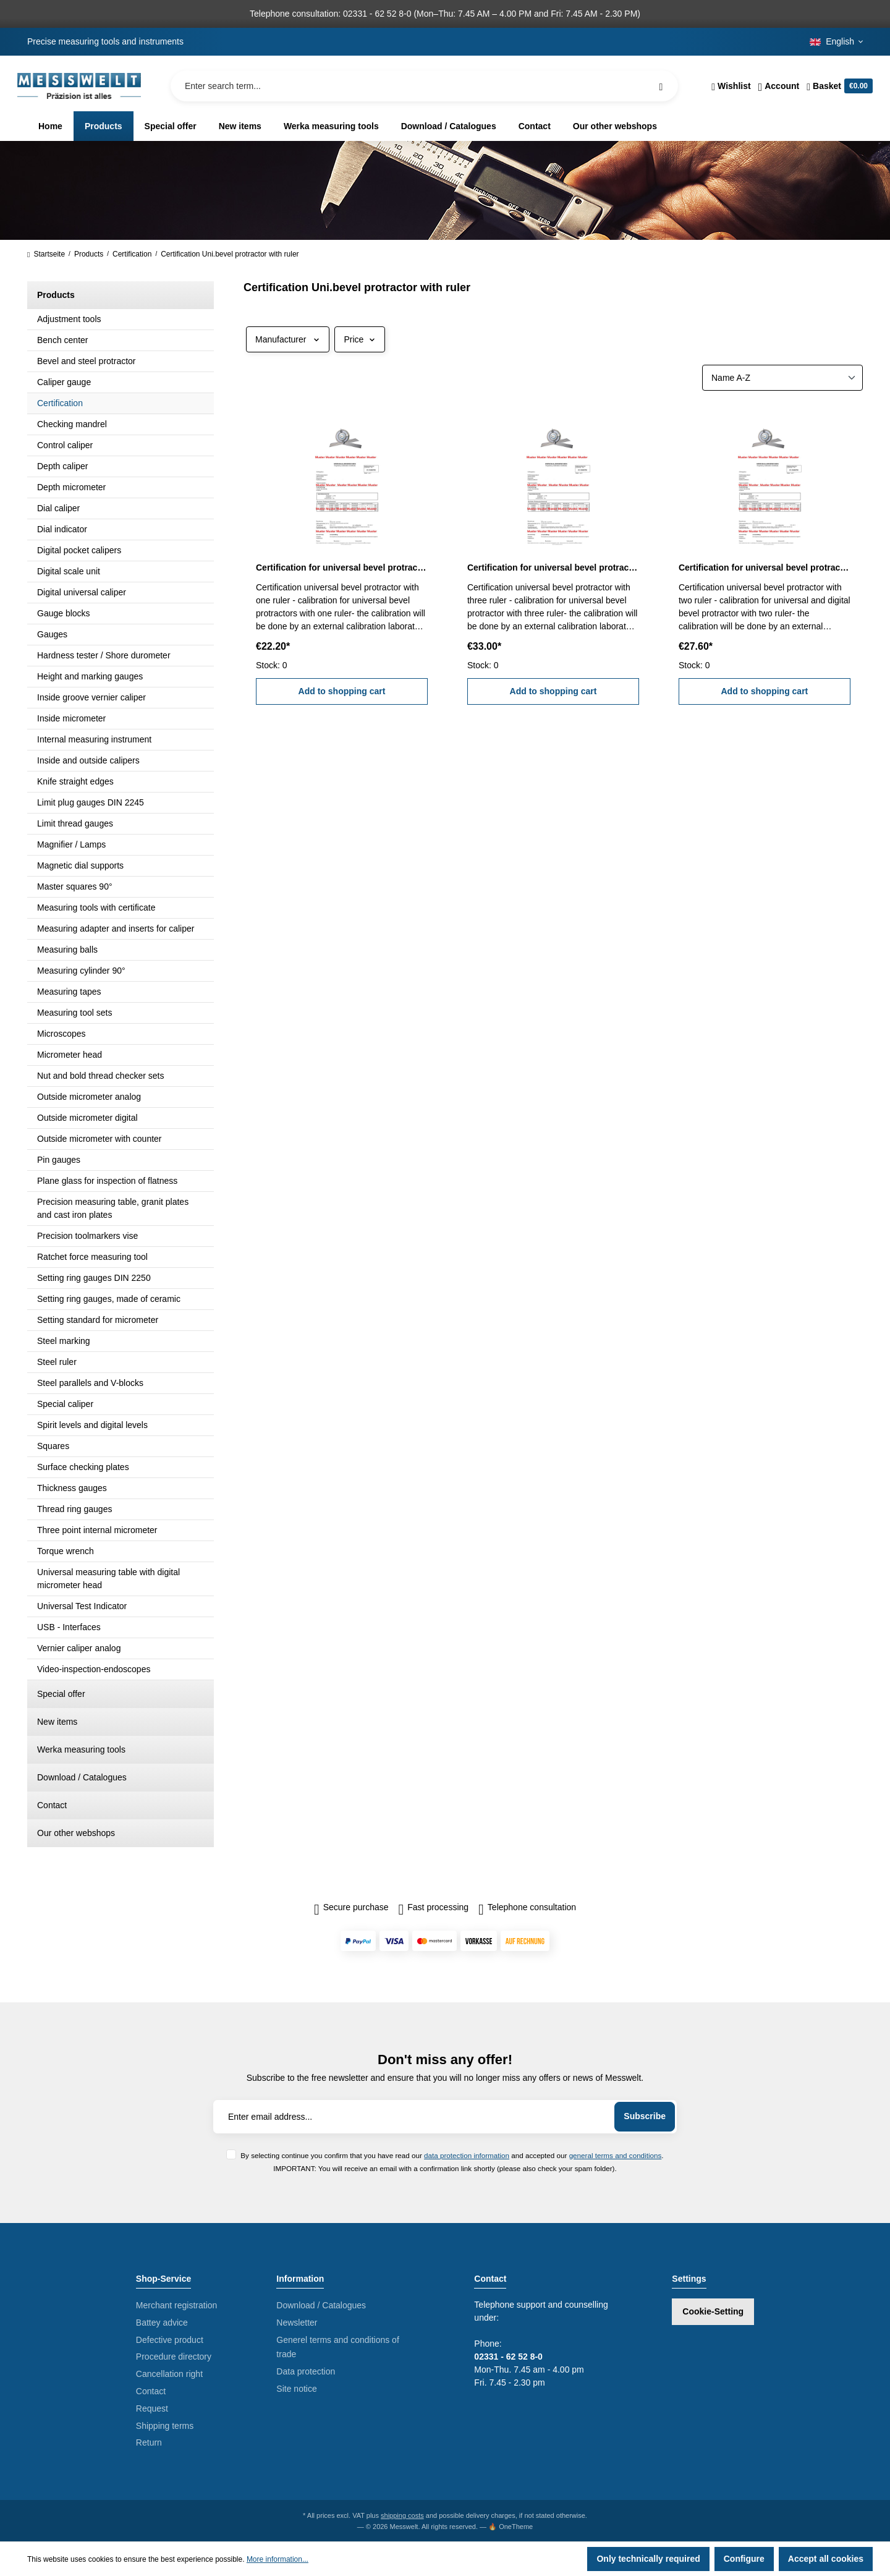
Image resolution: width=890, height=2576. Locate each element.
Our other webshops (76, 1833)
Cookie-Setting (713, 2311)
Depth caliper (62, 466)
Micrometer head (69, 1055)
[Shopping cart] (838, 86)
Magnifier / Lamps (71, 844)
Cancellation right (169, 2374)
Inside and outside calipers (88, 760)
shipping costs (402, 2515)
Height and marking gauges (90, 676)
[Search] (660, 86)
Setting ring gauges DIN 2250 (94, 1278)
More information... (277, 2559)
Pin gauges (58, 1160)
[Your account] (779, 86)
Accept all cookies (825, 2559)
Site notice (296, 2389)
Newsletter (296, 2322)
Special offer (61, 1694)
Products (56, 295)
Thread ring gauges (74, 1509)
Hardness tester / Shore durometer (104, 655)
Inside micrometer (71, 718)
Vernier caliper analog (79, 1648)
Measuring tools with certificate (96, 907)
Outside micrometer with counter (99, 1139)
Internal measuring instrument (94, 739)
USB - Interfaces (69, 1627)
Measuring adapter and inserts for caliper (115, 928)
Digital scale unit (68, 571)
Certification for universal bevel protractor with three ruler (553, 567)
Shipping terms (164, 2426)
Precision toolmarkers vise (87, 1236)
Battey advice (162, 2322)
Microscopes (61, 1034)
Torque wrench (65, 1551)
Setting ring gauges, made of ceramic (108, 1299)
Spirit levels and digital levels (92, 1425)
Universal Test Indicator (82, 1606)
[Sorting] (782, 378)
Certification (60, 403)
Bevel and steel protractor (86, 361)
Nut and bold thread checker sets (100, 1076)
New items (57, 1722)
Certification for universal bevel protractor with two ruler (764, 567)
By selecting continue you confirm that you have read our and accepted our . (451, 2155)
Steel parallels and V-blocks (90, 1383)
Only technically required (648, 2559)
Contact (52, 1805)
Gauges (52, 634)
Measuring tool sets (74, 1013)
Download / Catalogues (82, 1777)
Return (149, 2442)
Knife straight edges (75, 781)
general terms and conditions (615, 2155)
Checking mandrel (72, 424)
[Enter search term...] (424, 85)
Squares (53, 1446)
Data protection (305, 2371)
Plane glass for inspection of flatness (107, 1181)
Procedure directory (173, 2356)
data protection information (466, 2155)
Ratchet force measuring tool (92, 1257)
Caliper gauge (64, 382)
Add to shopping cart (342, 691)
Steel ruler (57, 1362)
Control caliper (65, 445)
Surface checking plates (83, 1467)
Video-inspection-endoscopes (93, 1669)
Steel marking (63, 1341)
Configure (744, 2559)
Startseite (46, 254)
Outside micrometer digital (87, 1118)
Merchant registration (177, 2305)
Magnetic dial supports (80, 865)
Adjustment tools (69, 319)
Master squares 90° (74, 886)
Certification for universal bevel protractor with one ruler (342, 567)
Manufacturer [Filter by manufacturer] (287, 339)
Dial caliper (58, 508)
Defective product (169, 2340)
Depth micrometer (71, 487)
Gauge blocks (63, 613)
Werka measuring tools (81, 1749)
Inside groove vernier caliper (91, 697)
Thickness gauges (72, 1488)
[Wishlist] (731, 86)
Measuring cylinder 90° (81, 971)
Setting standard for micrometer (97, 1320)
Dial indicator (62, 529)
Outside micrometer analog (89, 1097)
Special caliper (65, 1404)
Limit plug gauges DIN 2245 (90, 802)
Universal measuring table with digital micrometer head (108, 1578)
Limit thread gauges (75, 823)
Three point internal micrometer (97, 1530)
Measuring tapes (69, 992)
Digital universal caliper (81, 592)
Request (152, 2408)
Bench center (62, 340)
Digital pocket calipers (79, 550)
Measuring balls (67, 949)
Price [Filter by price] (360, 339)
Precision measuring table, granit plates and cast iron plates (113, 1208)
